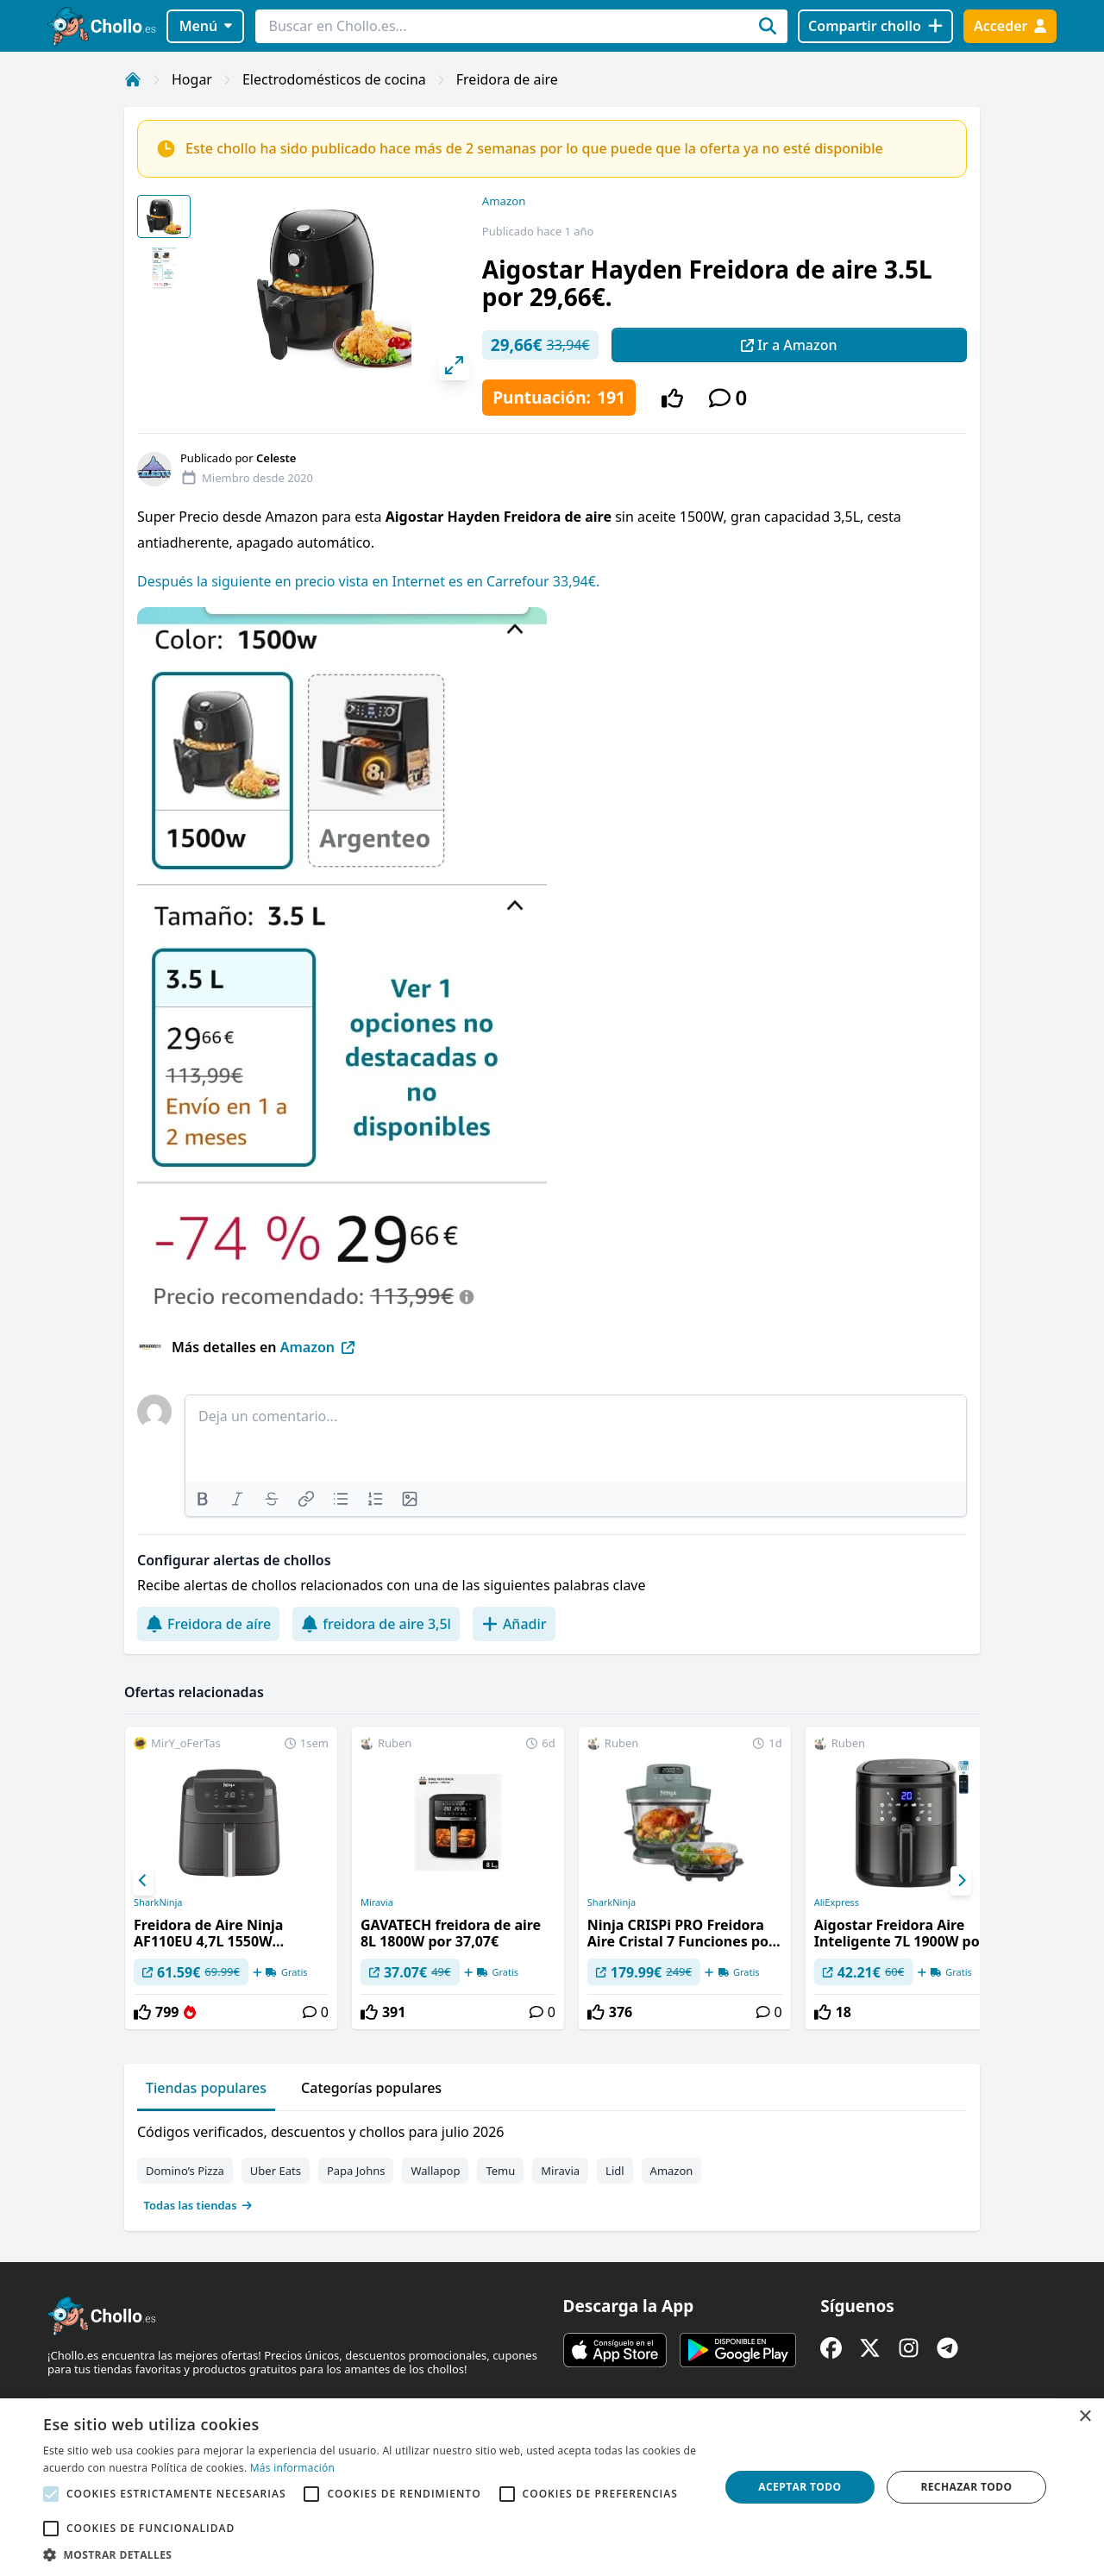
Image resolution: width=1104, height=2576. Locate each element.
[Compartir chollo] (875, 26)
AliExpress (836, 1902)
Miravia (377, 1902)
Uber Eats (275, 2170)
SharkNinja (158, 1902)
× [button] (1084, 2416)
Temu (500, 2170)
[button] (371, 2554)
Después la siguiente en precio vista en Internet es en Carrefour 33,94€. (368, 581)
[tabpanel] (552, 2164)
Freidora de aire (507, 79)
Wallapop (435, 2170)
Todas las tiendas (198, 2205)
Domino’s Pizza (185, 2170)
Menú (205, 25)
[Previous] (143, 1881)
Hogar (192, 79)
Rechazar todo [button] (966, 2486)
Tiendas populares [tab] (206, 2087)
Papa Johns (356, 2170)
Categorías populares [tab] (371, 2087)
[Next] (960, 1881)
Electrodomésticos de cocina (334, 79)
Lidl (614, 2170)
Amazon (503, 201)
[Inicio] (132, 79)
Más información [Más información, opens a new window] (292, 2467)
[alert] (552, 2487)
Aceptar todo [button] (799, 2486)
